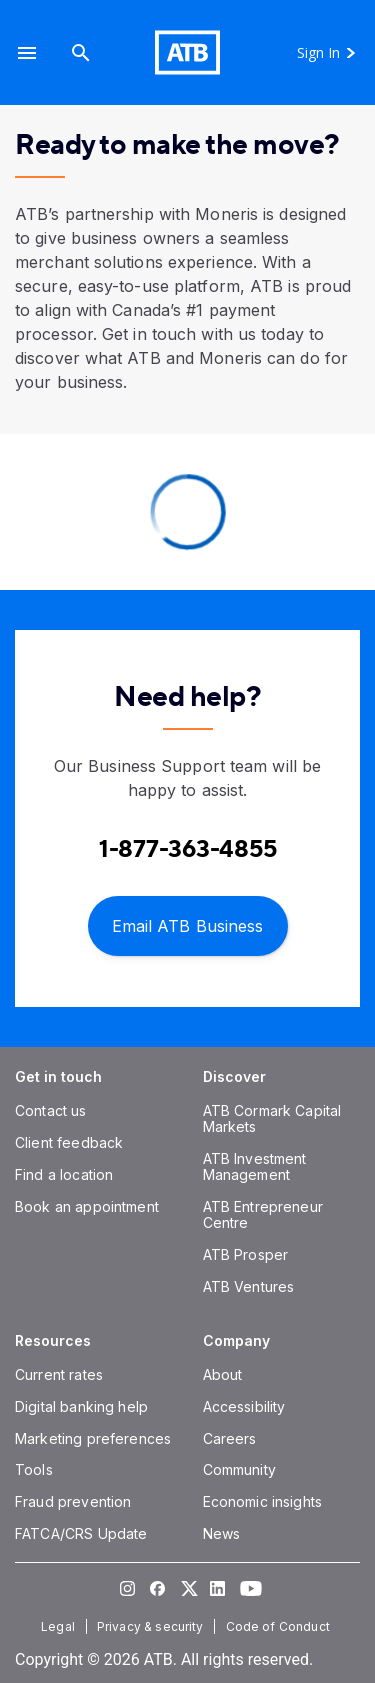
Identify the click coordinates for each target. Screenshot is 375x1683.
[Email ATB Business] (188, 924)
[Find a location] (64, 1174)
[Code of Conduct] (280, 1626)
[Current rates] (59, 1374)
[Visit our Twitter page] (188, 1588)
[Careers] (230, 1438)
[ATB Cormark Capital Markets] (272, 1118)
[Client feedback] (69, 1142)
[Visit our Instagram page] (128, 1588)
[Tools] (34, 1469)
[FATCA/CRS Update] (81, 1533)
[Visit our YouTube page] (248, 1588)
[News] (222, 1533)
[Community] (239, 1469)
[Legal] (60, 1626)
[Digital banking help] (81, 1406)
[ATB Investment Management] (255, 1166)
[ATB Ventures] (249, 1286)
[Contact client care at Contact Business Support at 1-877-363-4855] (188, 849)
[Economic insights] (263, 1501)
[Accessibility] (244, 1406)
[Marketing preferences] (93, 1438)
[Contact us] (51, 1110)
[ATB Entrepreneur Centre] (263, 1214)
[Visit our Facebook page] (158, 1588)
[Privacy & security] (152, 1626)
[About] (223, 1374)
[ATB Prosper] (246, 1254)
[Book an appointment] (87, 1206)
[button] (27, 52)
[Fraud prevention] (73, 1501)
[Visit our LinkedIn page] (218, 1588)
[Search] (81, 52)
